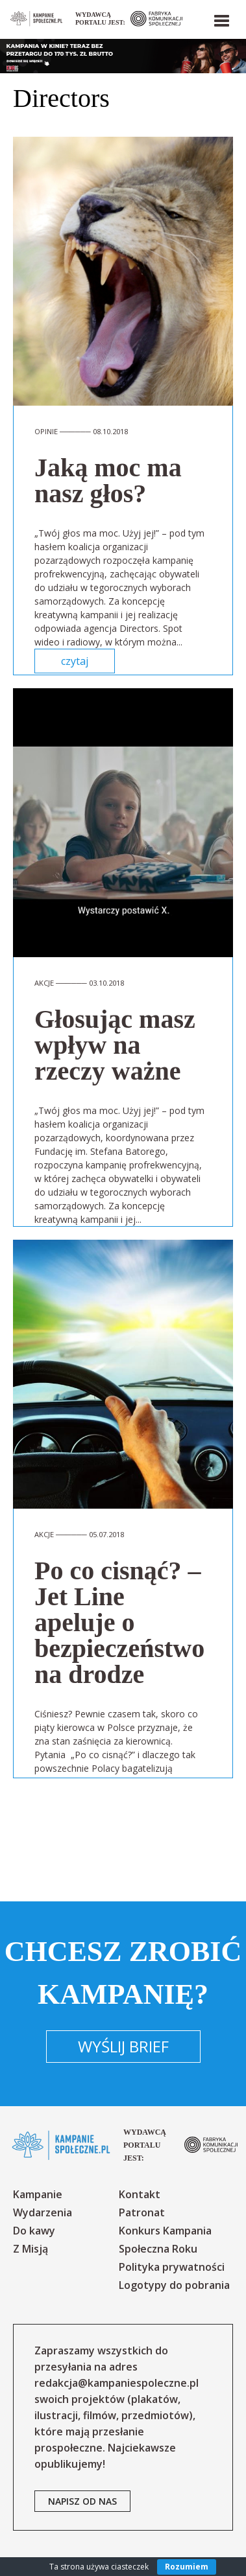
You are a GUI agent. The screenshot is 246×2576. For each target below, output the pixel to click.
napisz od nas (82, 2501)
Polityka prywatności (172, 2267)
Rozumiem (186, 2566)
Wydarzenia (42, 2212)
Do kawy (34, 2230)
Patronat (142, 2212)
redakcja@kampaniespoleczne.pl (116, 2383)
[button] (221, 18)
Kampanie (37, 2194)
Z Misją (30, 2249)
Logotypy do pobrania (174, 2285)
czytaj (74, 661)
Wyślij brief (123, 2046)
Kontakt (139, 2194)
